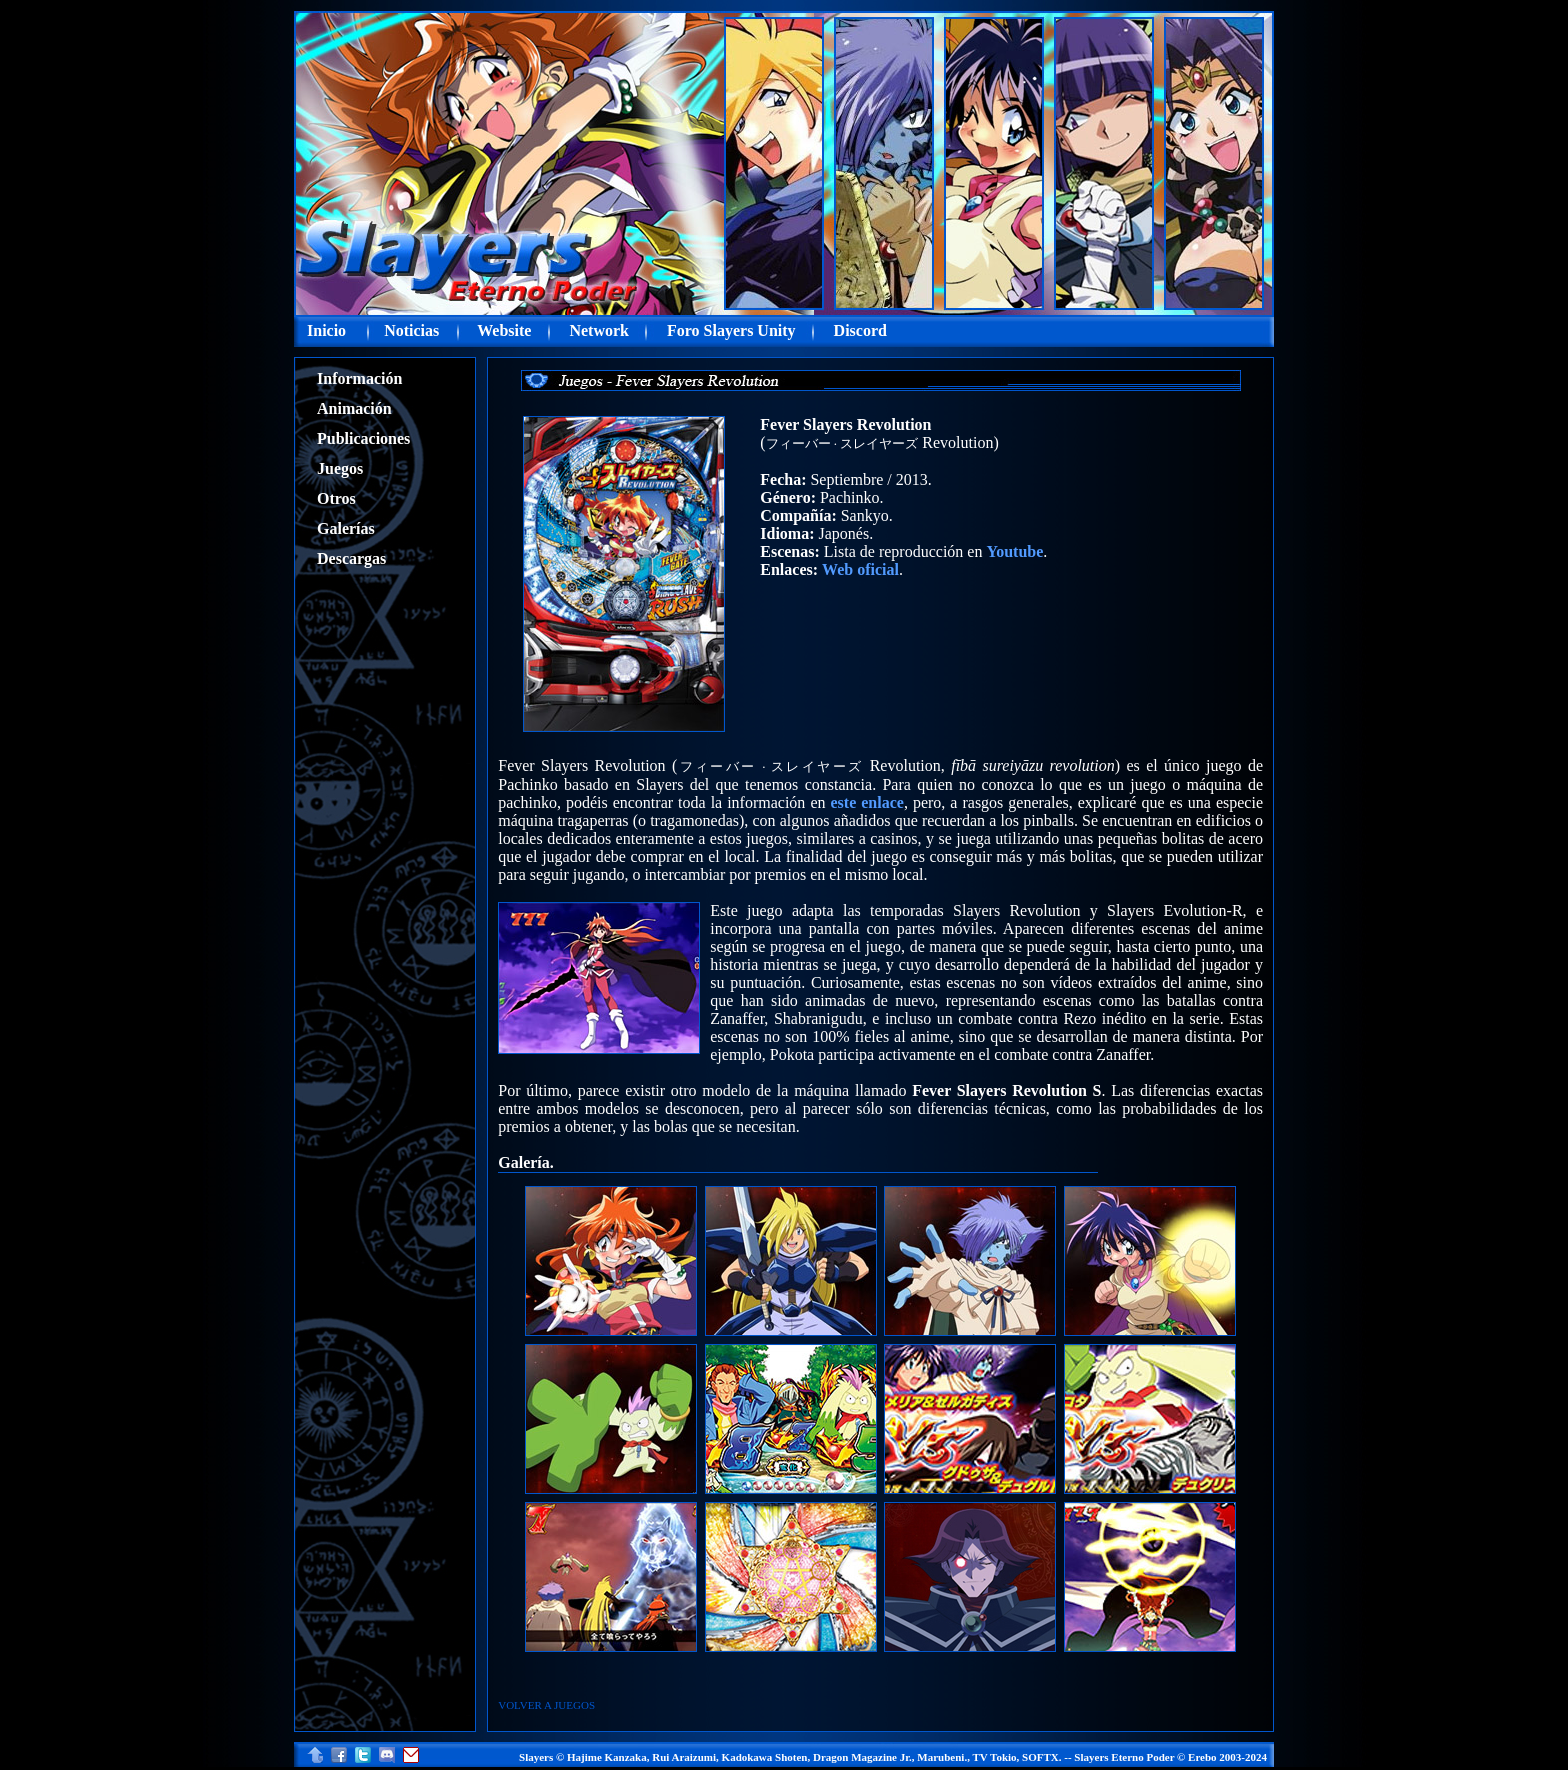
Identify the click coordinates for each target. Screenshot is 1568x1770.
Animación (354, 408)
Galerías (346, 528)
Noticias (411, 330)
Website (504, 330)
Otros (336, 498)
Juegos (340, 468)
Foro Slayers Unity (731, 330)
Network (599, 330)
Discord (860, 330)
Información (359, 378)
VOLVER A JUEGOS (546, 1705)
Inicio (326, 330)
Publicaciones (363, 438)
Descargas (351, 558)
